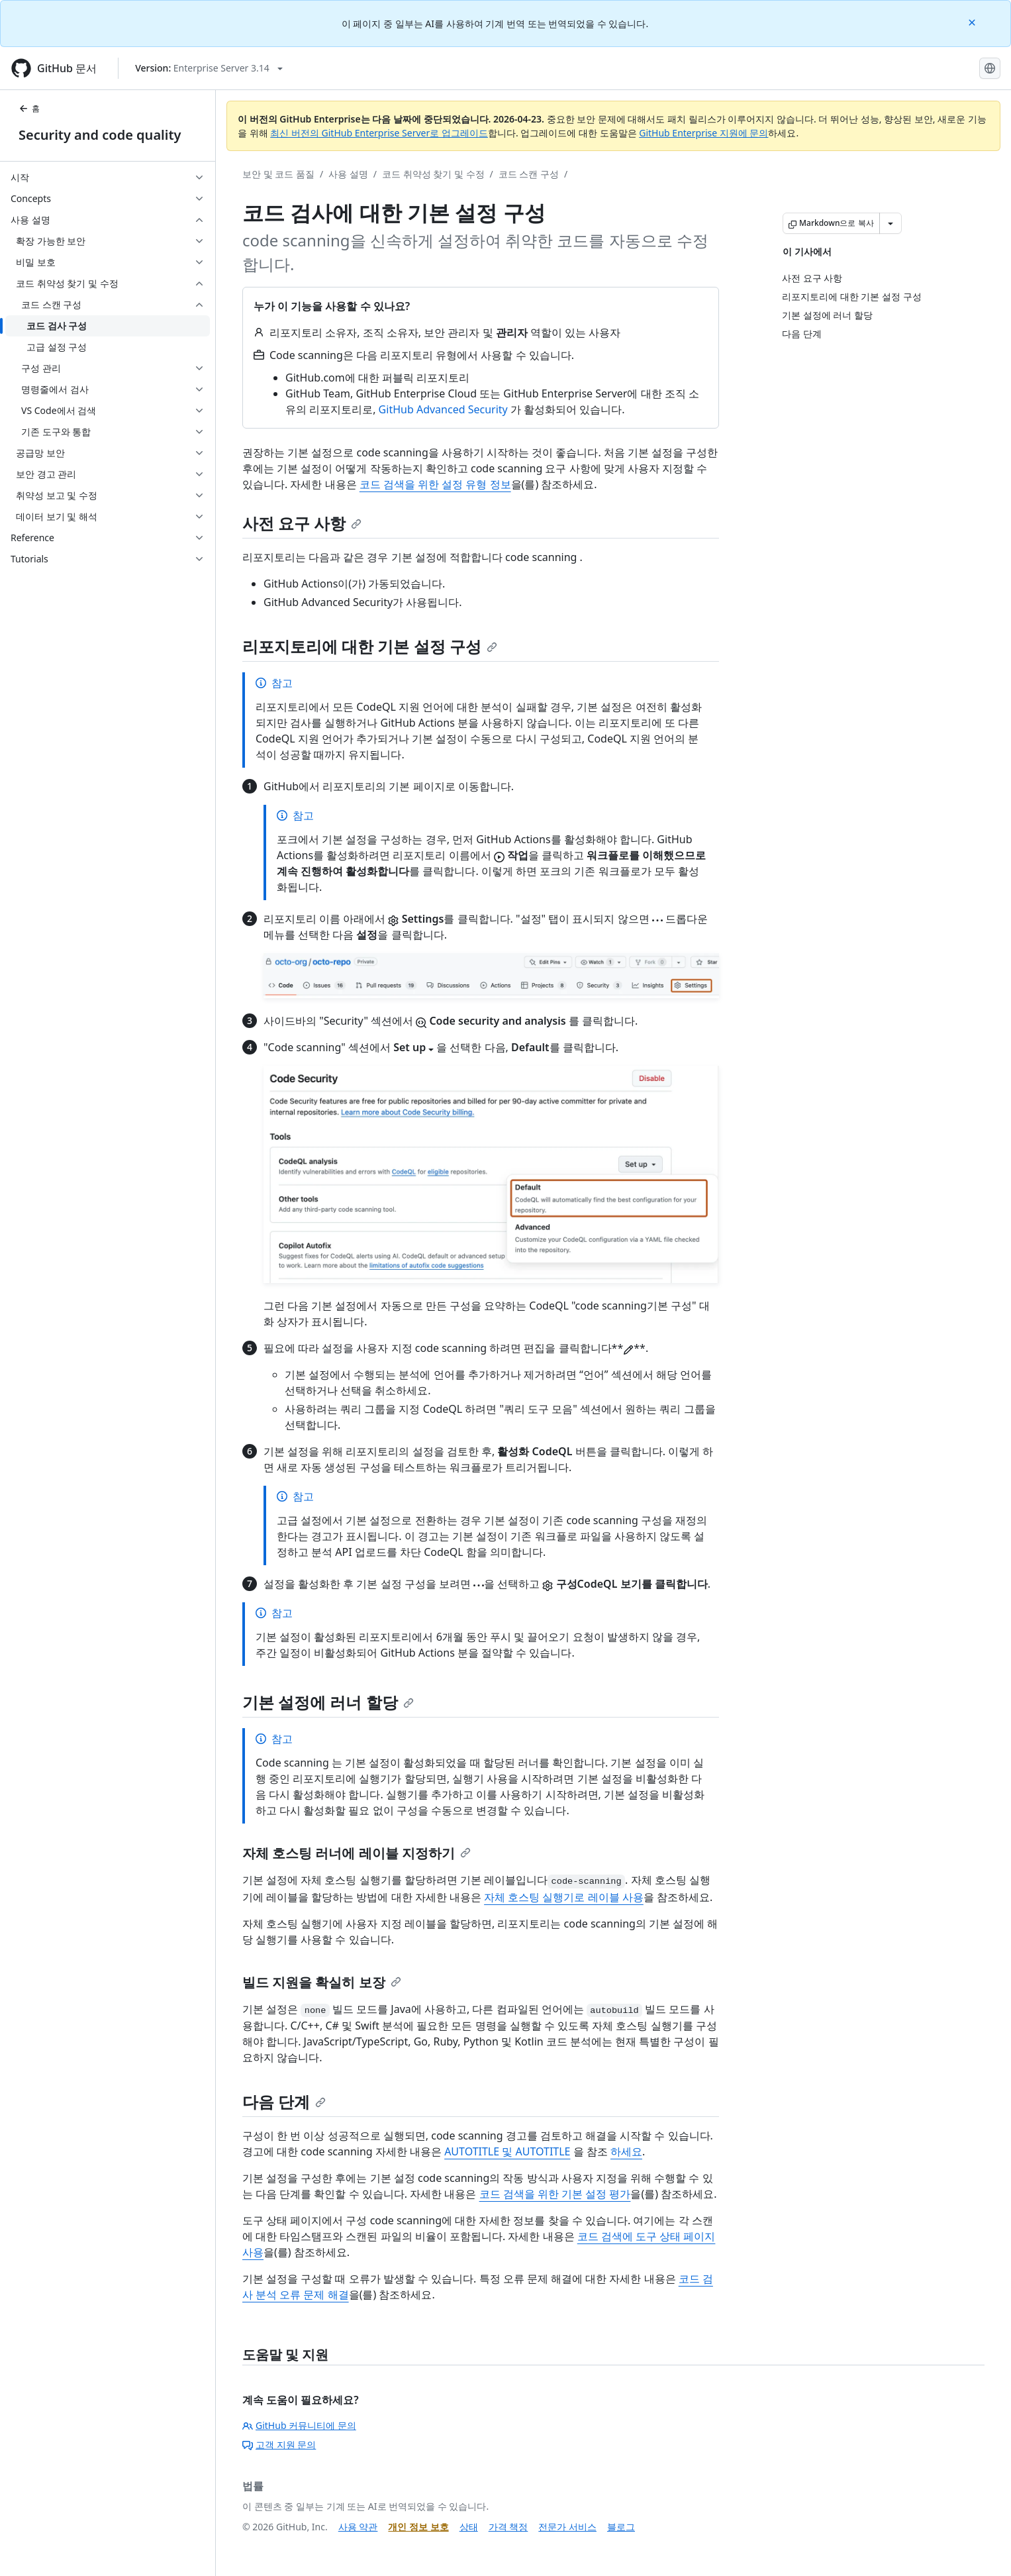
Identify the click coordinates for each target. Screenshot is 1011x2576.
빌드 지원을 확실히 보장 (321, 1982)
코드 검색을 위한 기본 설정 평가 (555, 2194)
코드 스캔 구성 (529, 174)
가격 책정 (508, 2526)
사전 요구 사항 (301, 523)
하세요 (626, 2151)
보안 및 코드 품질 (278, 174)
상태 (468, 2526)
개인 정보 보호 (418, 2526)
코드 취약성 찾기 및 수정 (433, 174)
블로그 (621, 2526)
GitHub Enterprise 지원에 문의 (703, 133)
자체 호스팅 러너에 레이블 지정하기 (356, 1853)
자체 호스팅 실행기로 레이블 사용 (564, 1897)
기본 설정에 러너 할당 (328, 1702)
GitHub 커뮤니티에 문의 (299, 2425)
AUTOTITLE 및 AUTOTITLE (507, 2151)
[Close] (973, 21)
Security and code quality (100, 135)
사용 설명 (348, 174)
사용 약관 (358, 2526)
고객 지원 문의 (279, 2444)
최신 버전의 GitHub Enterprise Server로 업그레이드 (379, 133)
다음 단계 (284, 2101)
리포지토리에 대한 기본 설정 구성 (369, 646)
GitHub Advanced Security (443, 409)
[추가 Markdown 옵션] (890, 223)
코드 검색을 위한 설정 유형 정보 (435, 484)
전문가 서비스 (567, 2526)
